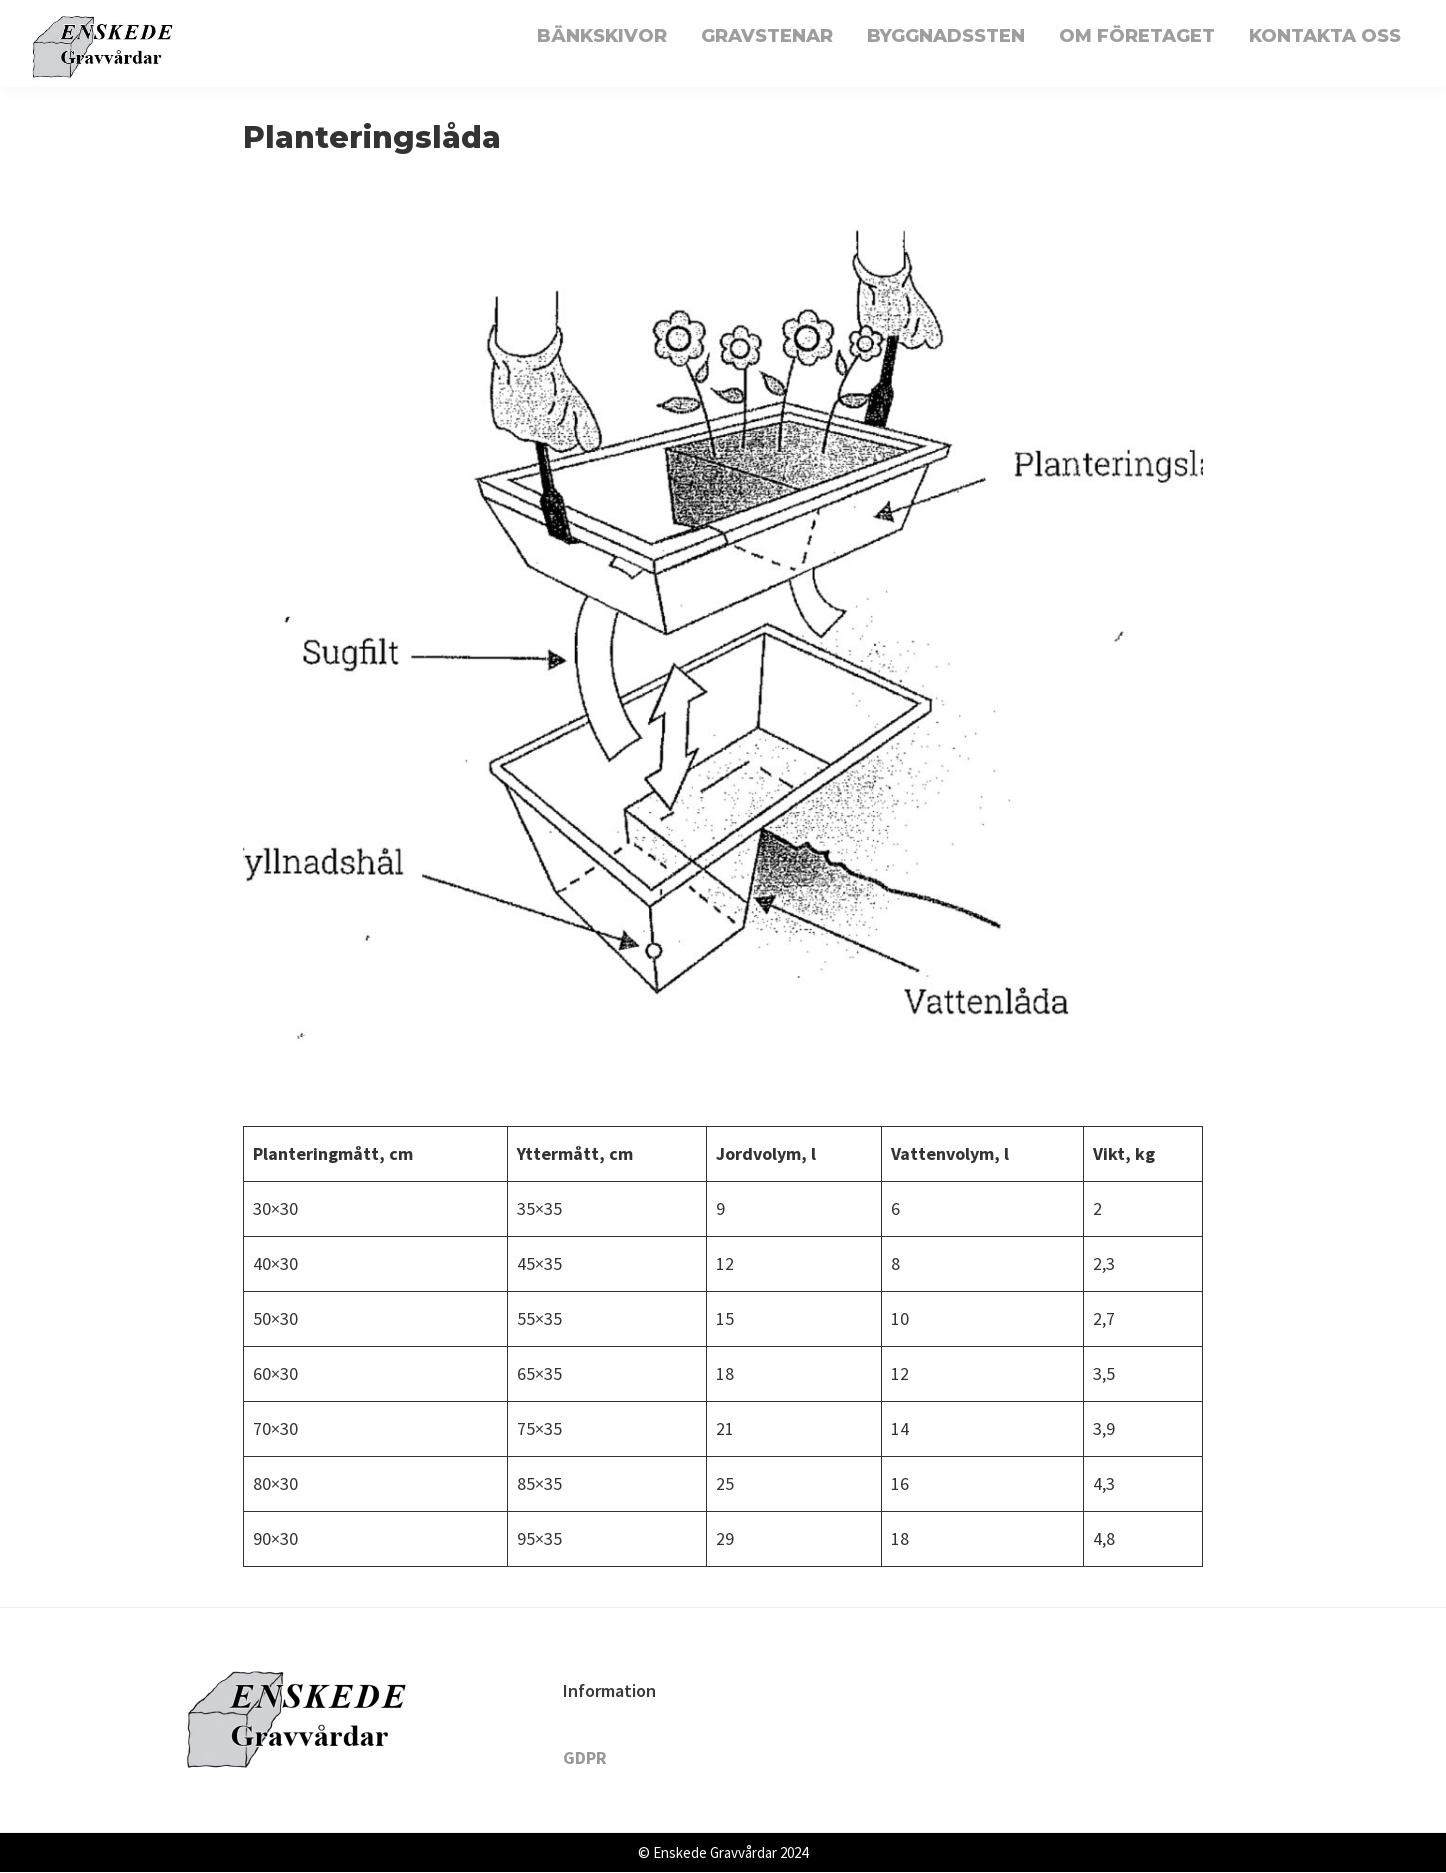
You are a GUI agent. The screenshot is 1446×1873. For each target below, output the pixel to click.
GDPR (585, 1757)
